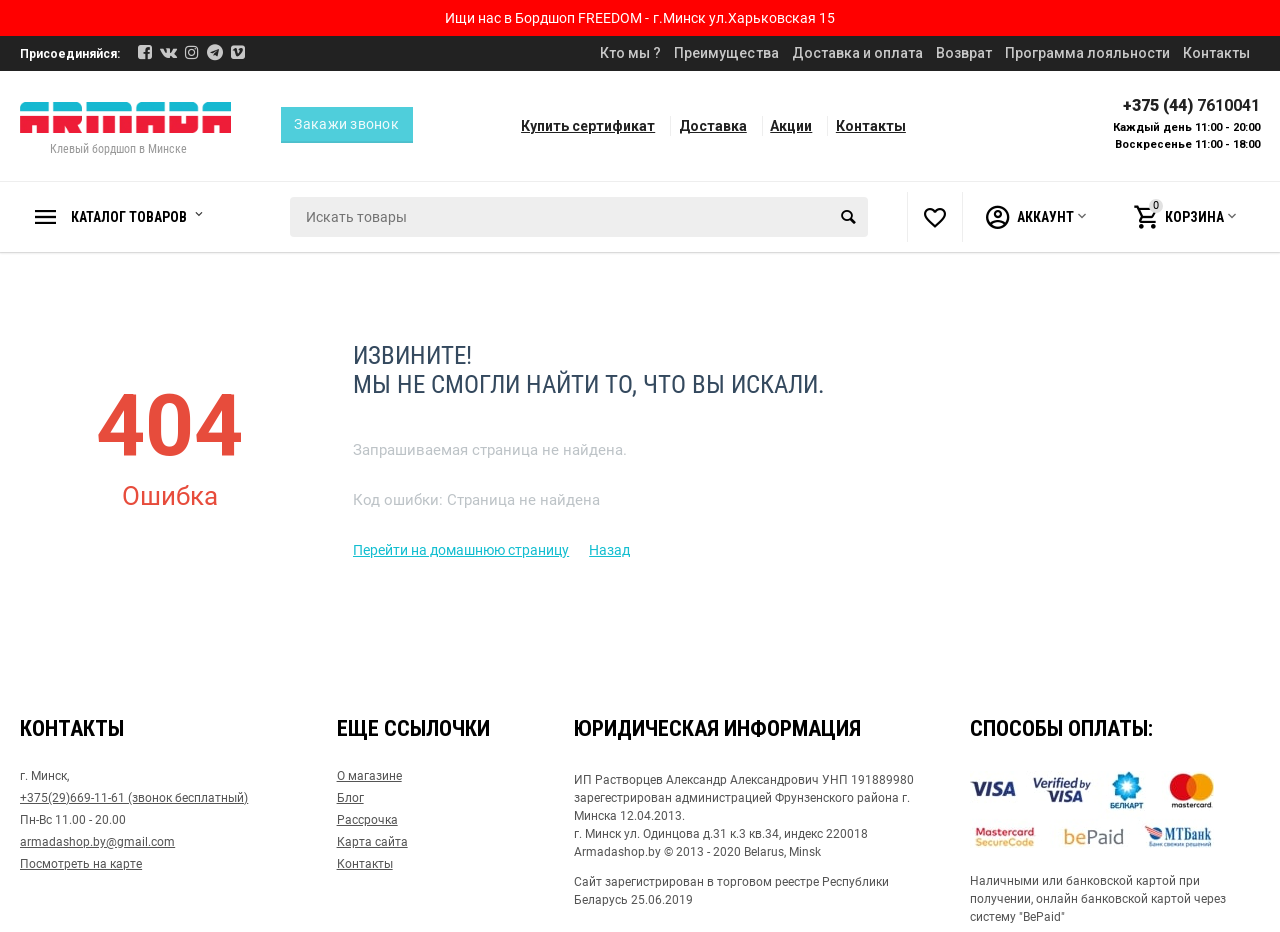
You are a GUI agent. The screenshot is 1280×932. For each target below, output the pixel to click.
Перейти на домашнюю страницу (461, 550)
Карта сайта (372, 842)
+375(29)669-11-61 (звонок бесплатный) (134, 798)
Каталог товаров (134, 217)
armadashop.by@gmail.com (97, 842)
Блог (350, 798)
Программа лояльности (1087, 53)
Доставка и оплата (857, 53)
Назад (609, 550)
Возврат (964, 53)
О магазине (369, 776)
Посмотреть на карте (81, 864)
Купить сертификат (588, 126)
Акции (791, 126)
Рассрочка (367, 820)
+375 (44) (1191, 105)
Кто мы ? (630, 53)
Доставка (713, 126)
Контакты (1216, 53)
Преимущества (726, 53)
